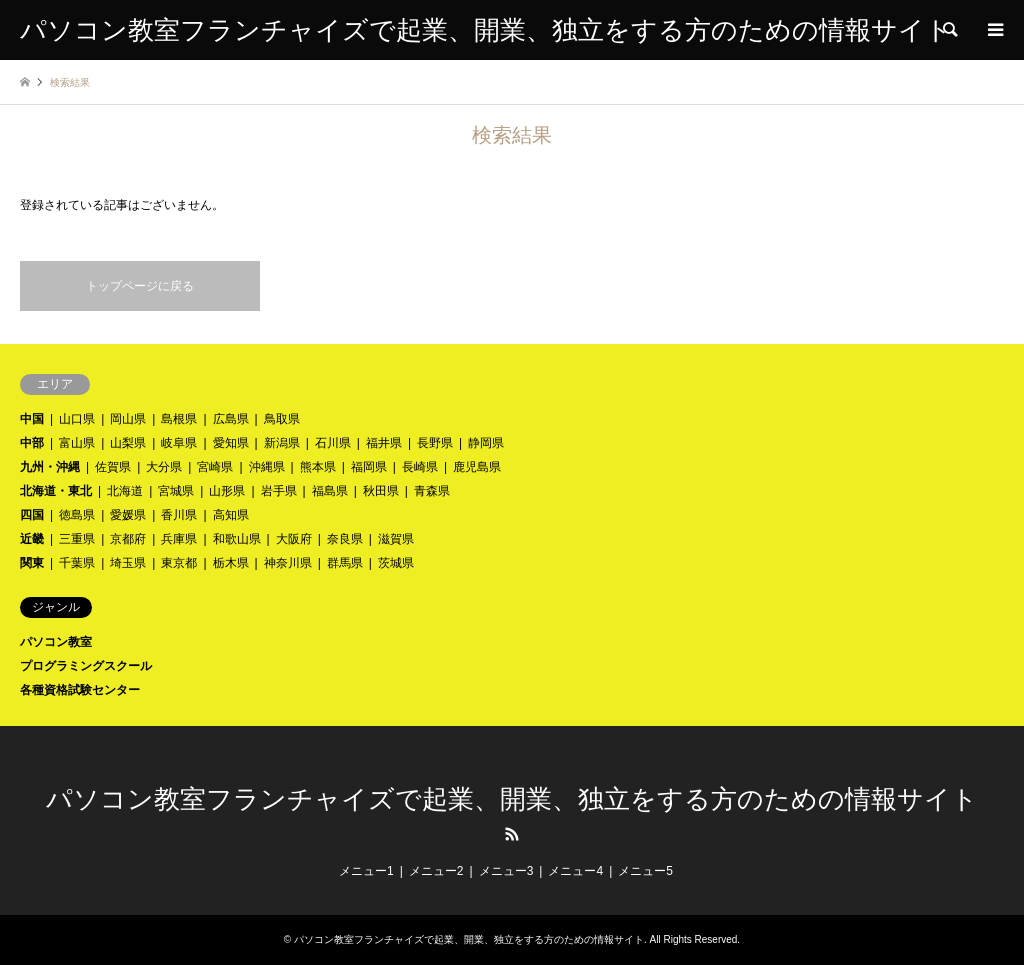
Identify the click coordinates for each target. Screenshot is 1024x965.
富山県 (77, 443)
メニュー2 (436, 871)
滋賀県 (396, 539)
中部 (32, 443)
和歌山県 (237, 539)
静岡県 (486, 443)
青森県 (432, 491)
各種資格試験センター (80, 690)
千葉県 (77, 563)
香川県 (179, 515)
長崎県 (420, 467)
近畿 (32, 539)
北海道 (125, 491)
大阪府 (294, 539)
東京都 (179, 563)
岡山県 (128, 419)
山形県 (227, 491)
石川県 (333, 443)
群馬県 (345, 563)
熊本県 (318, 467)
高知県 (231, 515)
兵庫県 (179, 539)
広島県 (231, 419)
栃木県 (231, 563)
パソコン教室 (56, 642)
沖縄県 (267, 467)
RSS (512, 834)
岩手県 (279, 491)
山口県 (77, 419)
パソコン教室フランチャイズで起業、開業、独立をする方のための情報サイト (512, 799)
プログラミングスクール (86, 666)
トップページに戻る (140, 286)
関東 (32, 563)
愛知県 (231, 443)
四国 (32, 515)
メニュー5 (645, 871)
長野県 (435, 443)
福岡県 (369, 467)
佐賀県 (113, 467)
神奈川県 (288, 563)
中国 (32, 419)
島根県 (179, 419)
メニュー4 (575, 871)
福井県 (384, 443)
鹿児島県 (477, 467)
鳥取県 (282, 419)
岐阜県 (179, 443)
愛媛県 (128, 515)
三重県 (77, 539)
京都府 (128, 539)
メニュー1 (366, 871)
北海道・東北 (56, 491)
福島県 (330, 491)
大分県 (164, 467)
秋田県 (381, 491)
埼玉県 (128, 563)
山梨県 (128, 443)
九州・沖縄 (50, 467)
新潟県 (282, 443)
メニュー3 (506, 871)
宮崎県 (215, 467)
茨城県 (396, 563)
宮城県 (176, 491)
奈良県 (345, 539)
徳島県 (77, 515)
